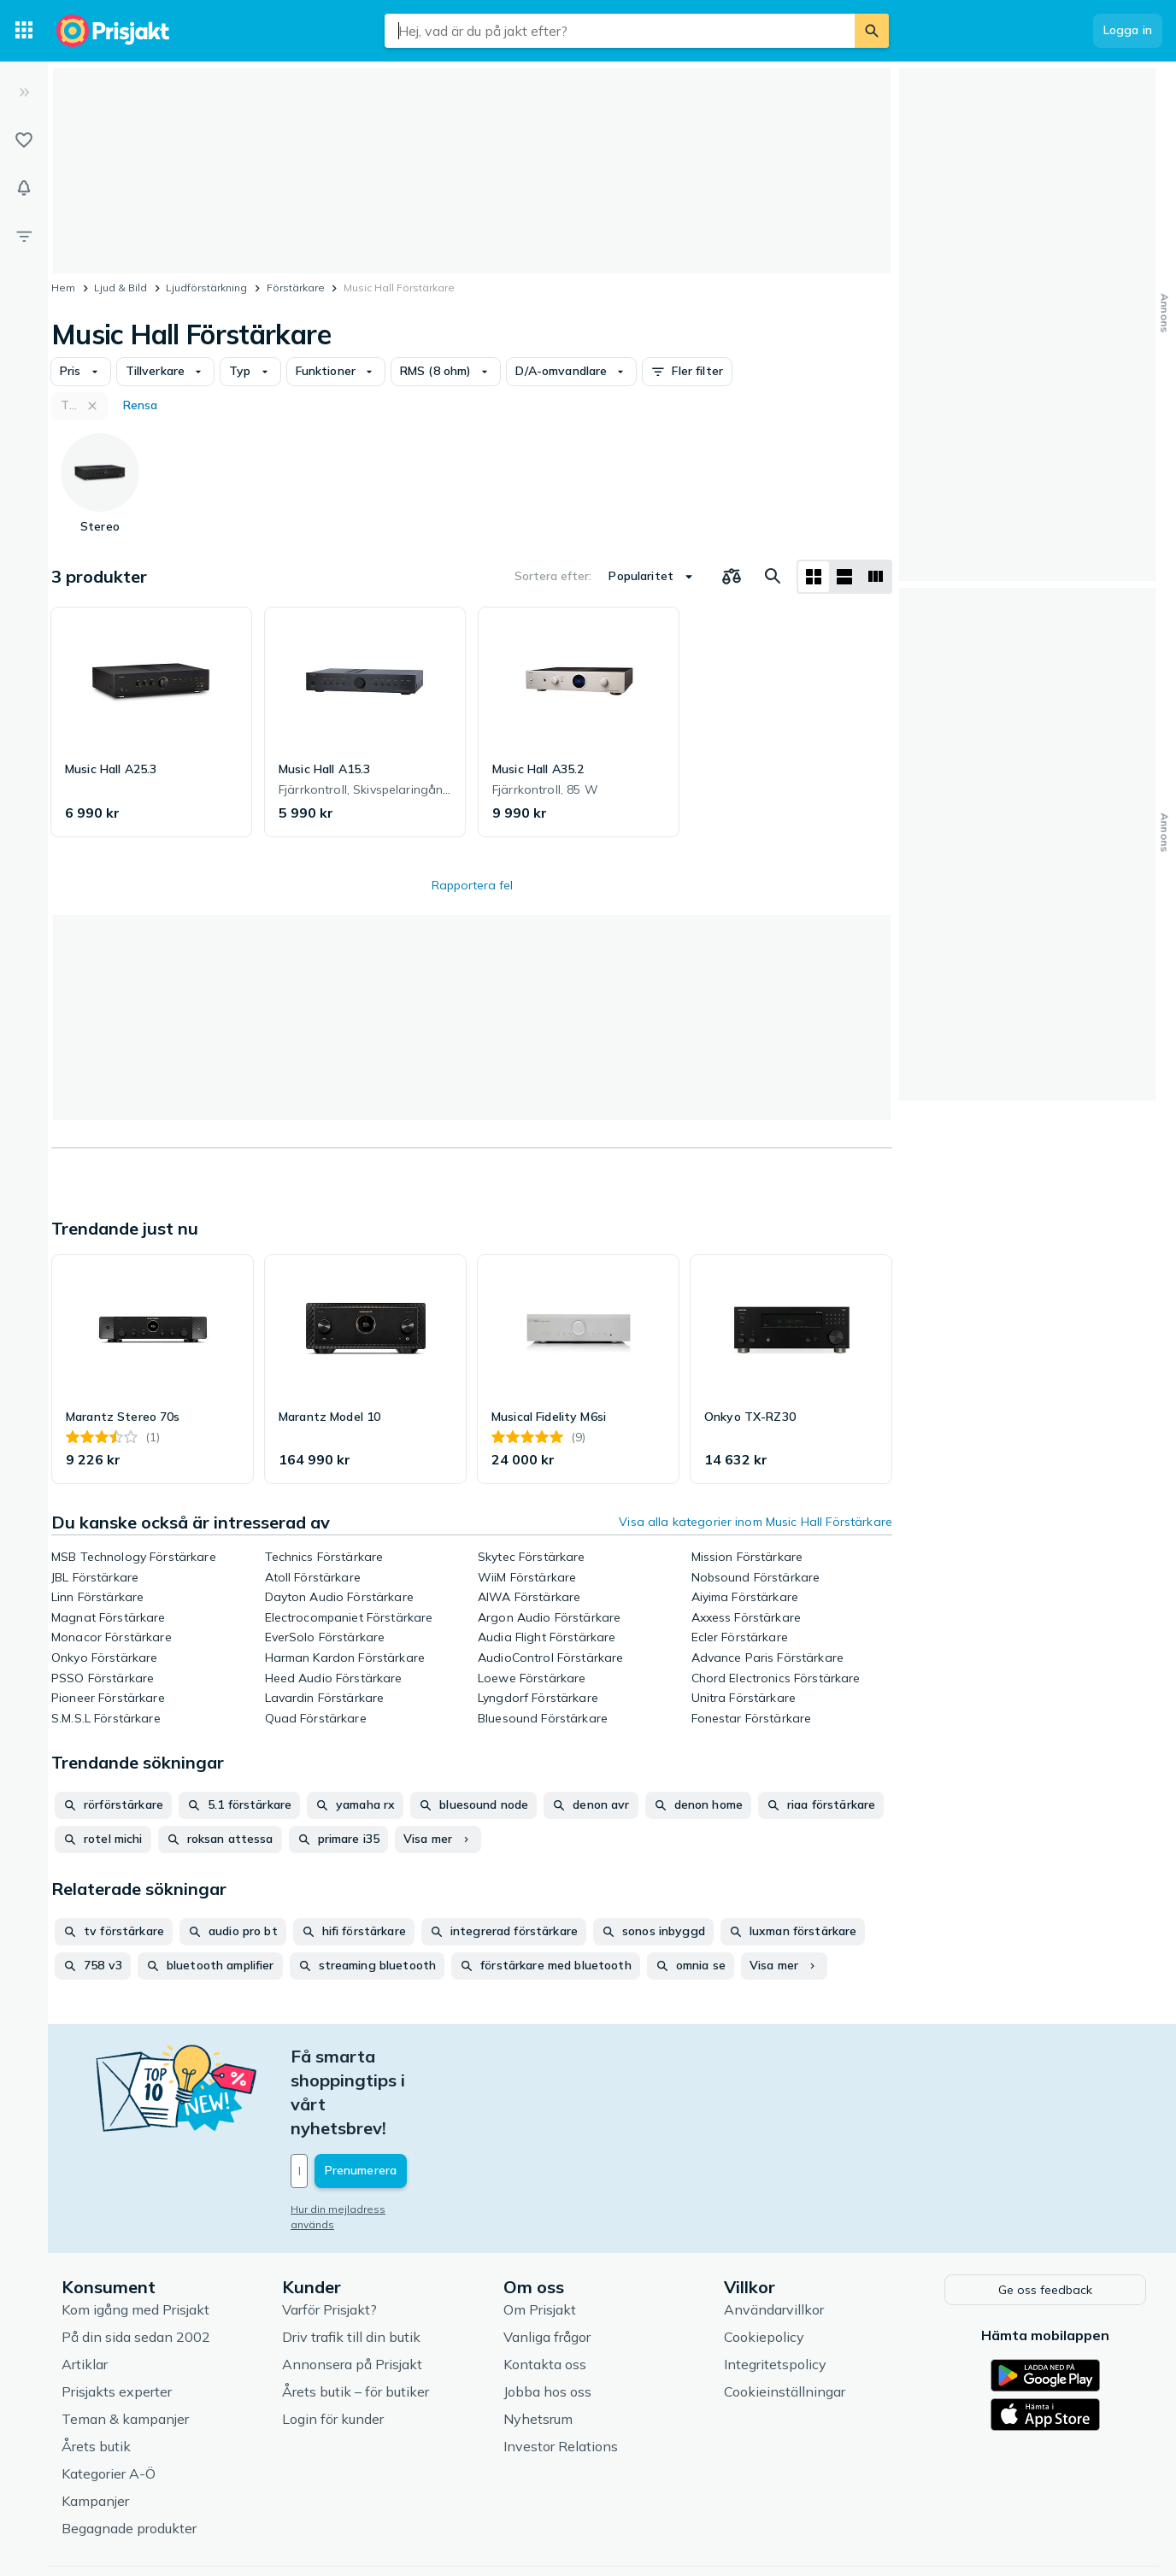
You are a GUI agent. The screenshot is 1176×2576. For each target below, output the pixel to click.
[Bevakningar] (24, 188)
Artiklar (85, 2288)
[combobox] (620, 31)
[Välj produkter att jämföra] (731, 576)
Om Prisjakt (539, 2234)
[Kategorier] (24, 31)
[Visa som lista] (844, 576)
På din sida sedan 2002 (136, 2261)
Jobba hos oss (547, 2316)
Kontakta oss (544, 2288)
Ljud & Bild (120, 287)
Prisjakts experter (117, 2316)
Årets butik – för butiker (355, 2316)
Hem (63, 287)
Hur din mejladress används (361, 2137)
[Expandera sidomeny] (24, 92)
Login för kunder (333, 2343)
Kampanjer (95, 2425)
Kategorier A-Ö (109, 2398)
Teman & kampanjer (125, 2343)
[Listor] (24, 140)
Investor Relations (560, 2370)
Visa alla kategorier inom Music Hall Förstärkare (755, 1521)
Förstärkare (296, 287)
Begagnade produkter (129, 2453)
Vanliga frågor (547, 2261)
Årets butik (96, 2370)
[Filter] (24, 236)
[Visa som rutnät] (813, 576)
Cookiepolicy (764, 2261)
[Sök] (872, 31)
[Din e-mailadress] (403, 2099)
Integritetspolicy (775, 2288)
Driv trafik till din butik (351, 2261)
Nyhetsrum (538, 2343)
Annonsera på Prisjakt (352, 2288)
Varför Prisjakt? (329, 2234)
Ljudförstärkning (206, 287)
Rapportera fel (472, 885)
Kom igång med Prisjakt (135, 2234)
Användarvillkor (774, 2234)
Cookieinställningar (784, 2316)
